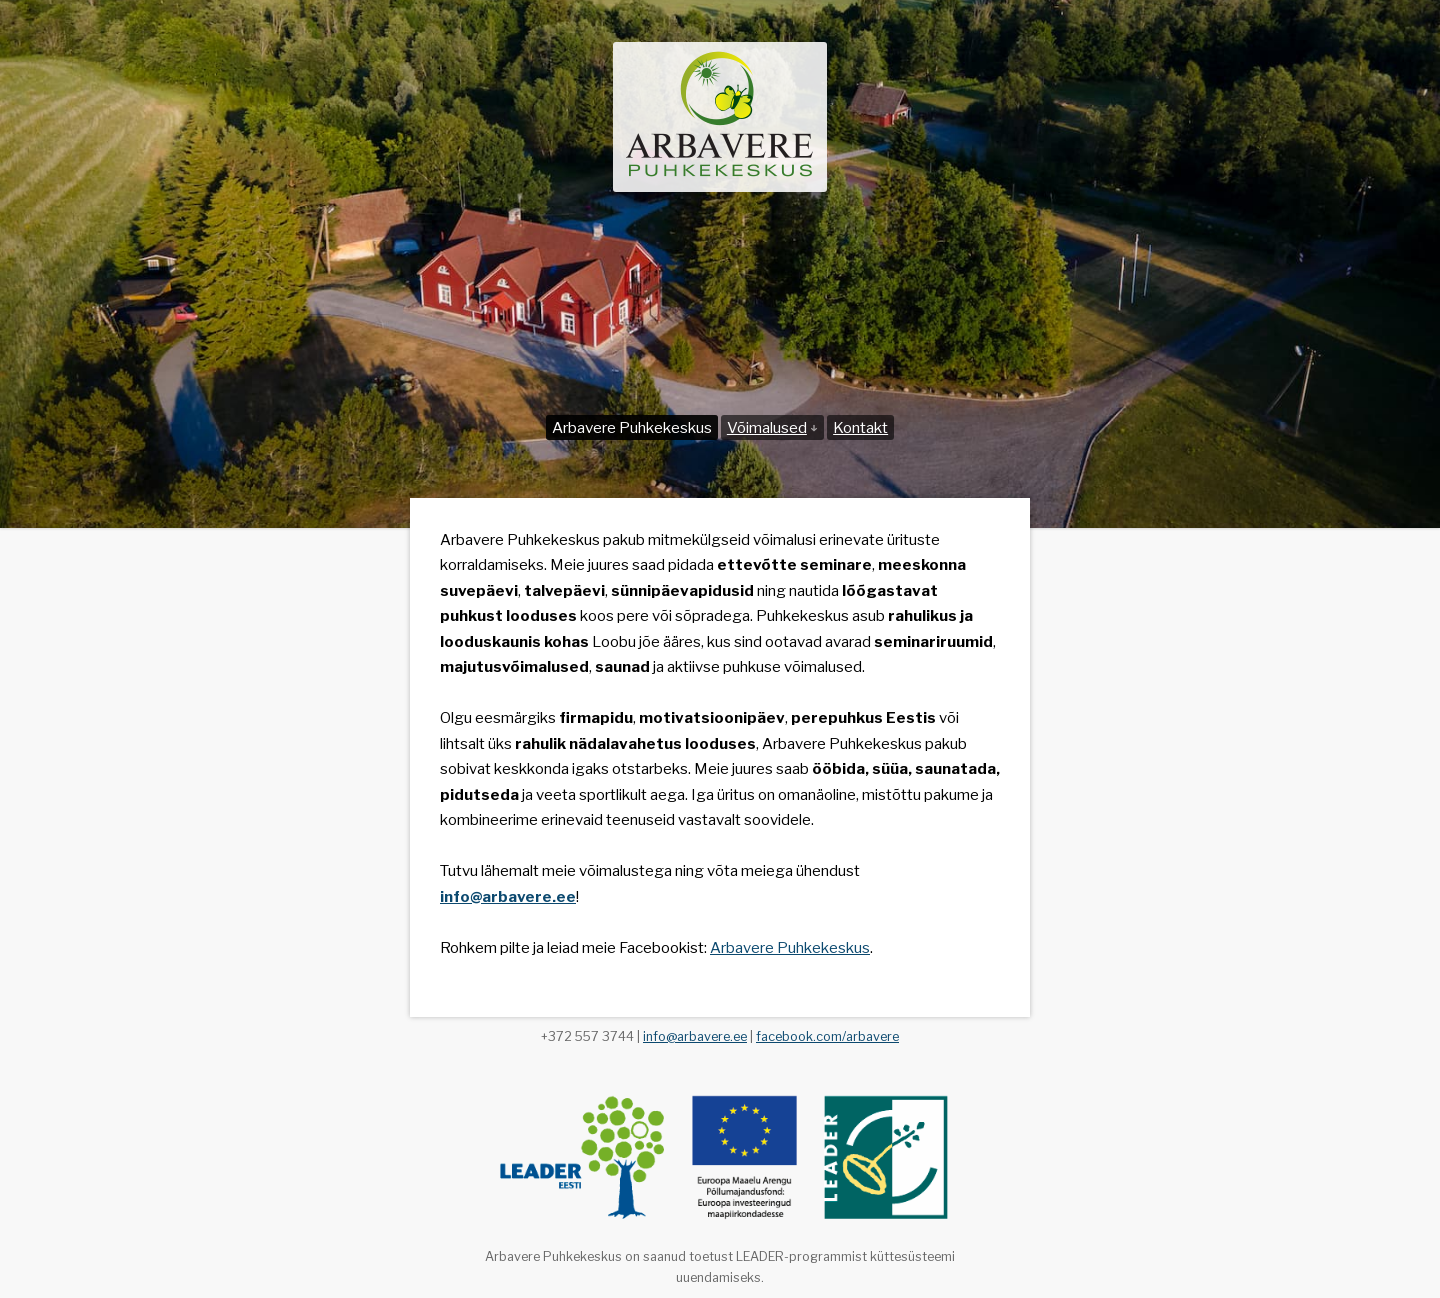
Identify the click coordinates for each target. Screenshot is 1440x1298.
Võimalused (772, 427)
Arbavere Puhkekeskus (632, 427)
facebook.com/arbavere (827, 1036)
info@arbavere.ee (695, 1036)
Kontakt (860, 427)
